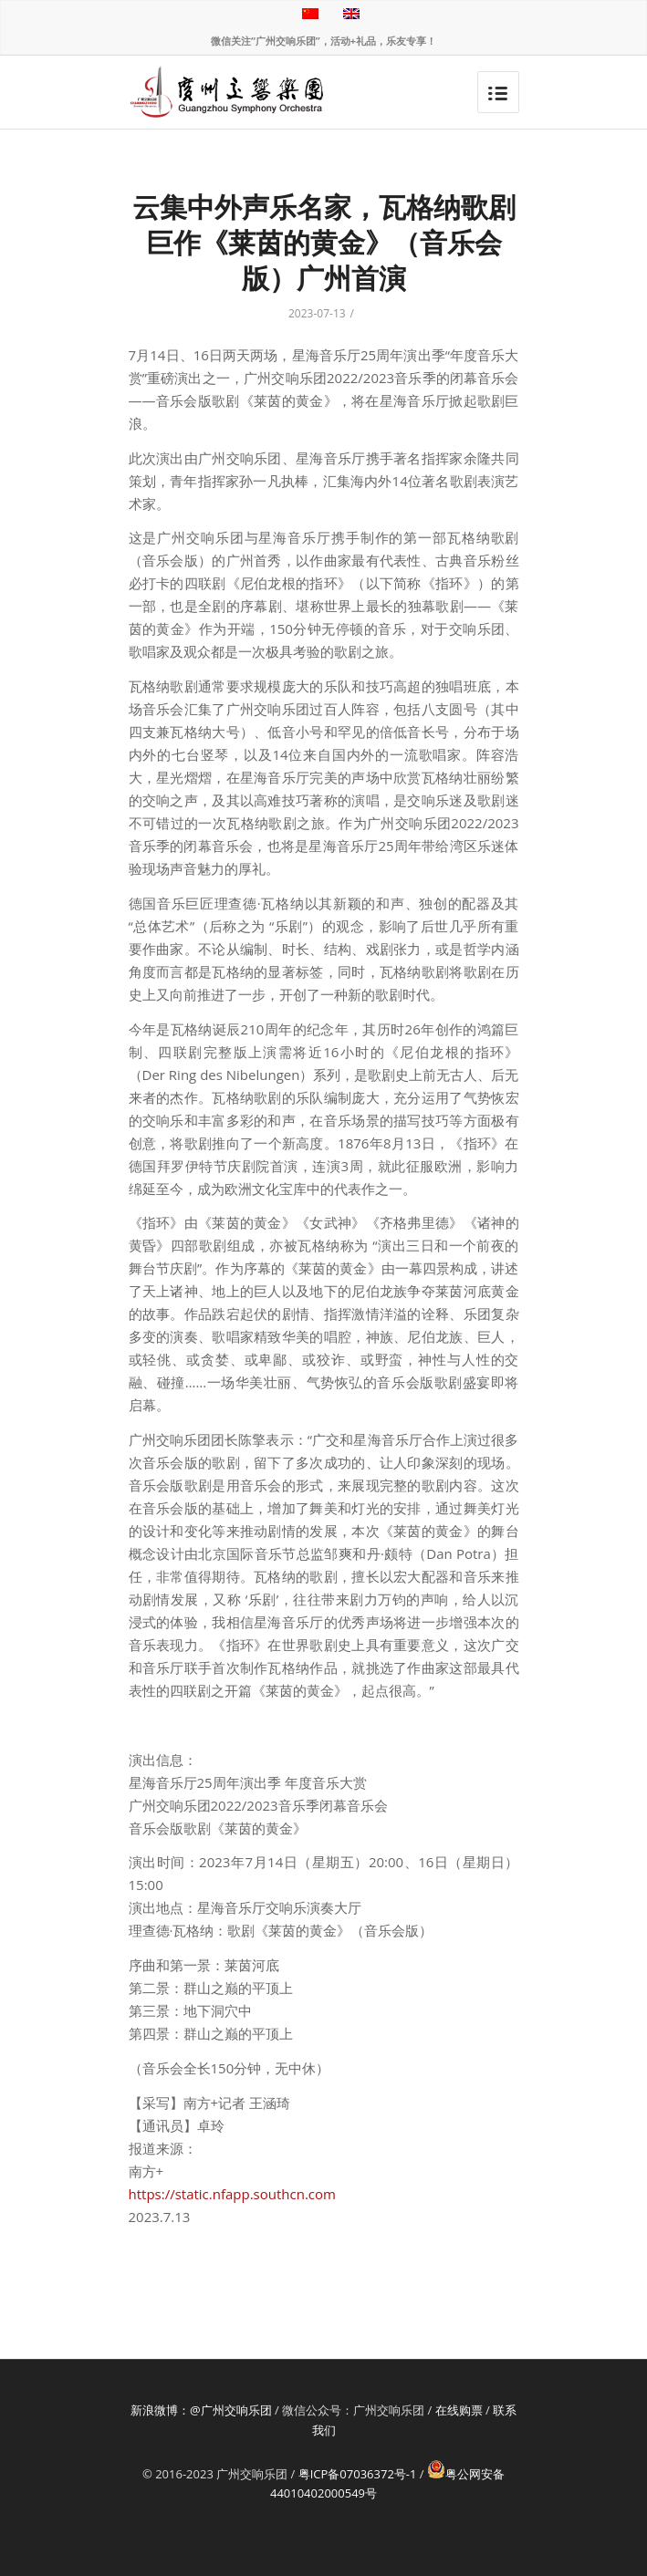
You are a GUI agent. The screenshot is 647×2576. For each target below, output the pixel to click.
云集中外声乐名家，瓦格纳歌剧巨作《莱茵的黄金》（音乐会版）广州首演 (324, 242)
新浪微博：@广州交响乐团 (201, 2410)
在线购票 (459, 2410)
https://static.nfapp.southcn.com (232, 2194)
